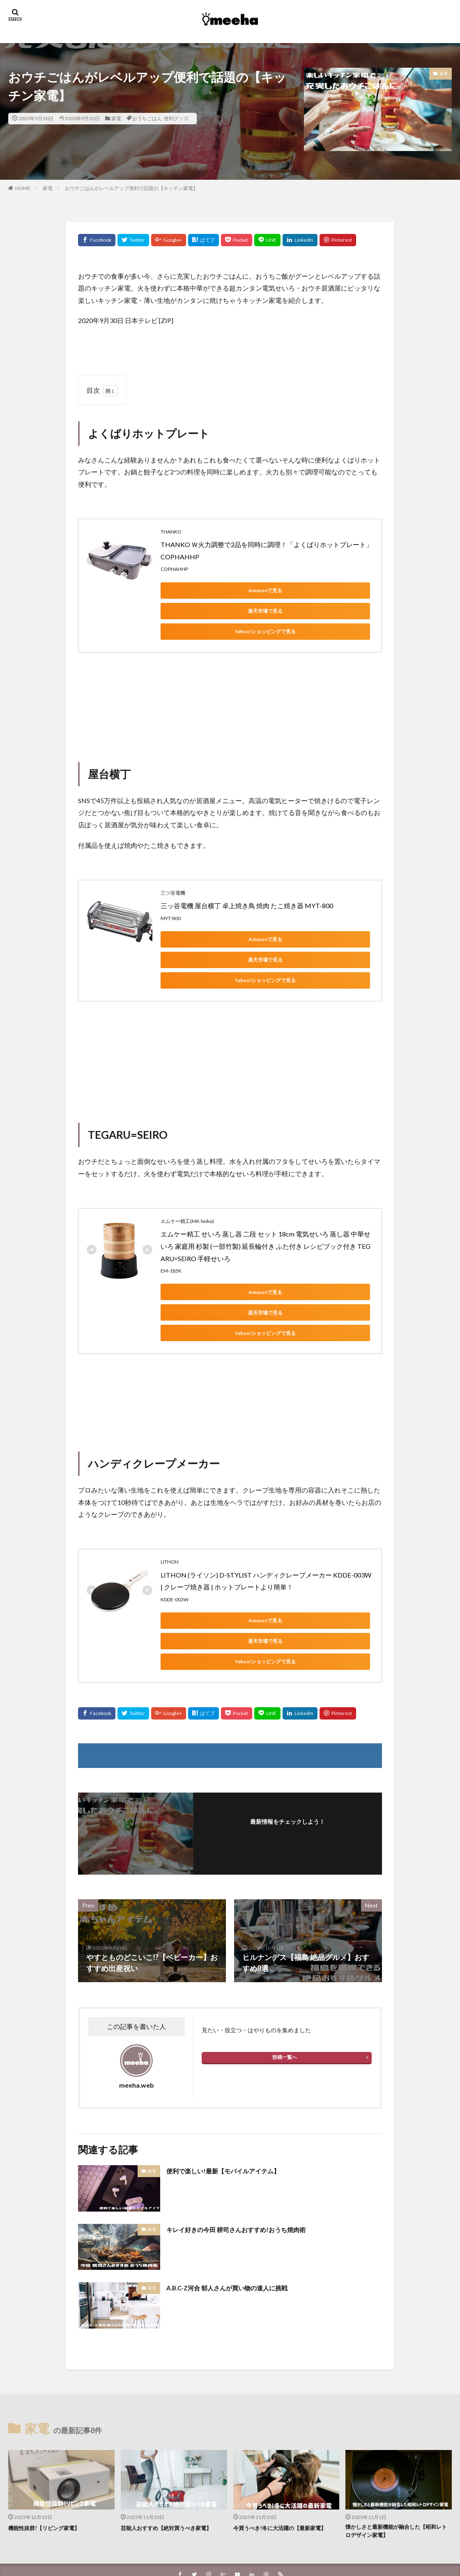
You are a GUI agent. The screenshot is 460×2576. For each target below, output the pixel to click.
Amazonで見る (197, 590)
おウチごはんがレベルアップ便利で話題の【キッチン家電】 (131, 188)
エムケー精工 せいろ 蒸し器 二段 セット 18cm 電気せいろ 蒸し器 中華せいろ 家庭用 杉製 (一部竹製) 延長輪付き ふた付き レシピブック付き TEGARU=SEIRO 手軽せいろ (265, 1205)
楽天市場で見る (275, 590)
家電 (116, 118)
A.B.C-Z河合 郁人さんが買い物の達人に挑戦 (238, 2205)
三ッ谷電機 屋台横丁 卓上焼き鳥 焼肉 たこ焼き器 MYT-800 (247, 885)
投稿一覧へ (284, 1975)
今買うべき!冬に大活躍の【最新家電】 (280, 2450)
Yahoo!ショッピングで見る (197, 611)
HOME (22, 188)
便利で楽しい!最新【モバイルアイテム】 (234, 2088)
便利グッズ (176, 118)
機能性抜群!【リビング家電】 (49, 2445)
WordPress (285, 2546)
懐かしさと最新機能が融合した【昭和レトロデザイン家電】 (397, 2450)
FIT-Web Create (208, 2546)
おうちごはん (147, 118)
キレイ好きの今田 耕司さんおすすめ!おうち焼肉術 (249, 2147)
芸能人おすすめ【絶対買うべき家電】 (173, 2445)
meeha (254, 2535)
